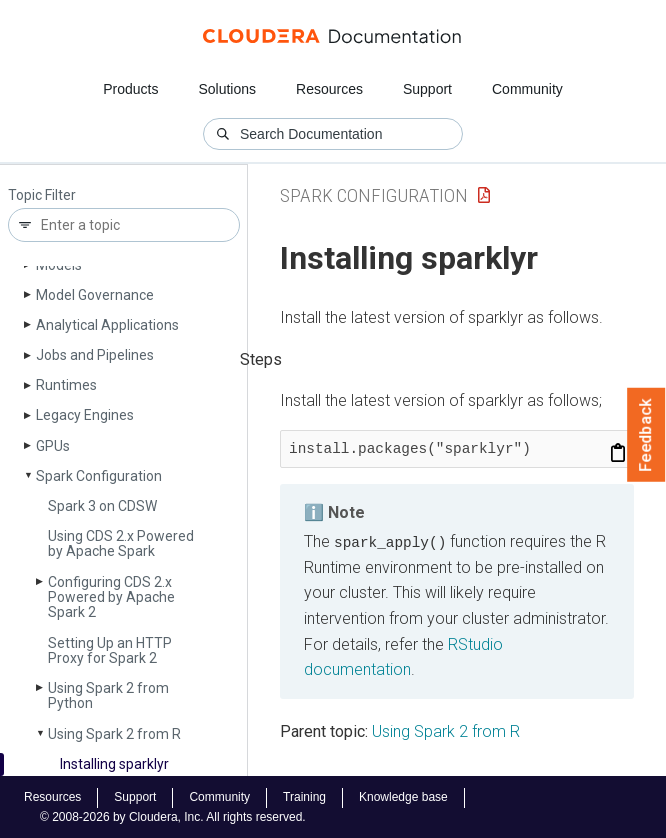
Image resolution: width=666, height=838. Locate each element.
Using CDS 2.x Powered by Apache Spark (121, 543)
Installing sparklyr (114, 764)
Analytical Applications (107, 325)
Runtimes (66, 385)
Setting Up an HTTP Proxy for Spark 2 (110, 650)
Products (130, 89)
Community (527, 89)
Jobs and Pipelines (95, 355)
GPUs (53, 446)
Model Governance (95, 295)
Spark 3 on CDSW (102, 506)
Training (304, 797)
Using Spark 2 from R (114, 734)
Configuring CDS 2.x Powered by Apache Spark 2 (111, 597)
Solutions (227, 89)
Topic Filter (42, 195)
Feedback (646, 435)
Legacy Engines (85, 415)
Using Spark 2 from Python (108, 695)
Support (427, 89)
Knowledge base (403, 797)
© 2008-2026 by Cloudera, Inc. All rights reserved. (173, 816)
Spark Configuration (99, 476)
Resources (329, 89)
